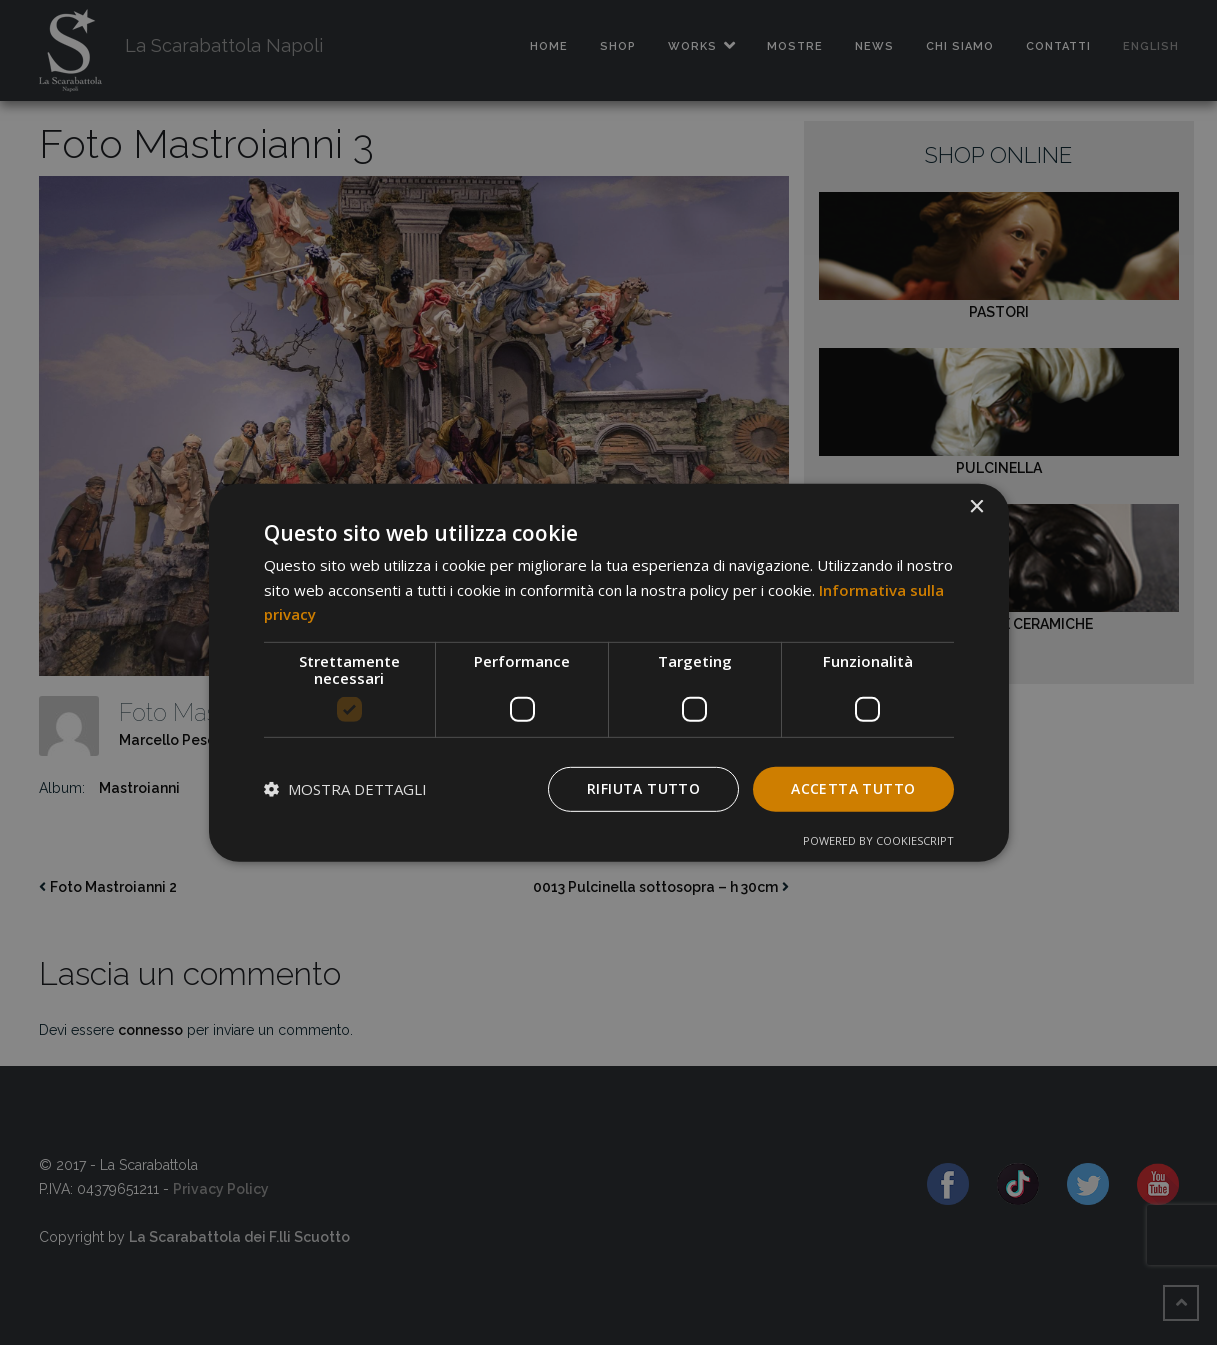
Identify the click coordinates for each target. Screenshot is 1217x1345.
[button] (345, 789)
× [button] (976, 506)
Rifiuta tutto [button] (643, 788)
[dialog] (609, 672)
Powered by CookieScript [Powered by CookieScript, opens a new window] (878, 840)
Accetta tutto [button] (853, 788)
